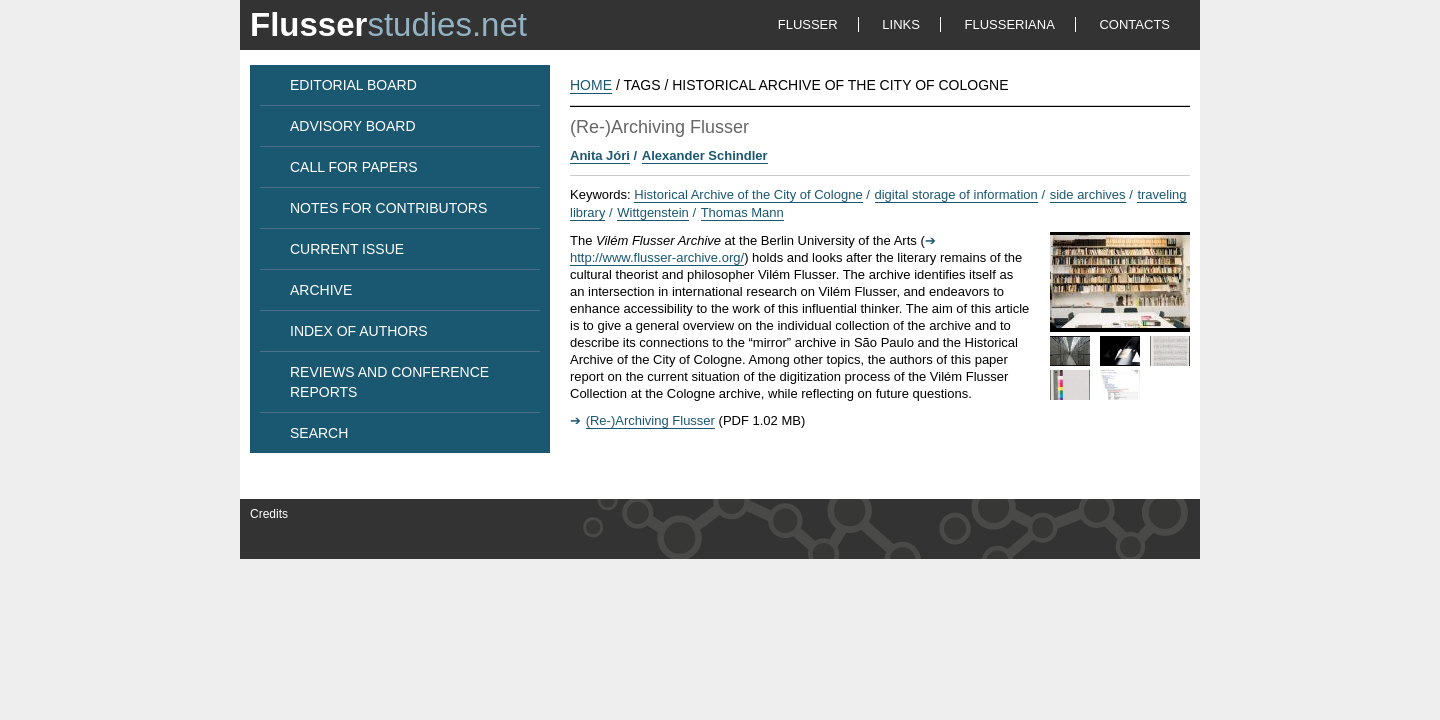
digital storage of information (956, 194)
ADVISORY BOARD (353, 126)
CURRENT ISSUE (347, 249)
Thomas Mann (742, 212)
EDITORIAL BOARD (353, 85)
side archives (1088, 194)
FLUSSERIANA (1010, 24)
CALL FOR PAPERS (354, 167)
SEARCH (319, 433)
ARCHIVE (321, 290)
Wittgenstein (653, 212)
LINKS (901, 24)
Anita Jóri (600, 155)
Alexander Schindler (705, 155)
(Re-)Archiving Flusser (650, 420)
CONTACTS (1134, 24)
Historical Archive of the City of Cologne (748, 194)
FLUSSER (808, 24)
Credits (269, 514)
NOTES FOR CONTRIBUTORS (388, 208)
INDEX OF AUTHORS (359, 331)
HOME (591, 85)
